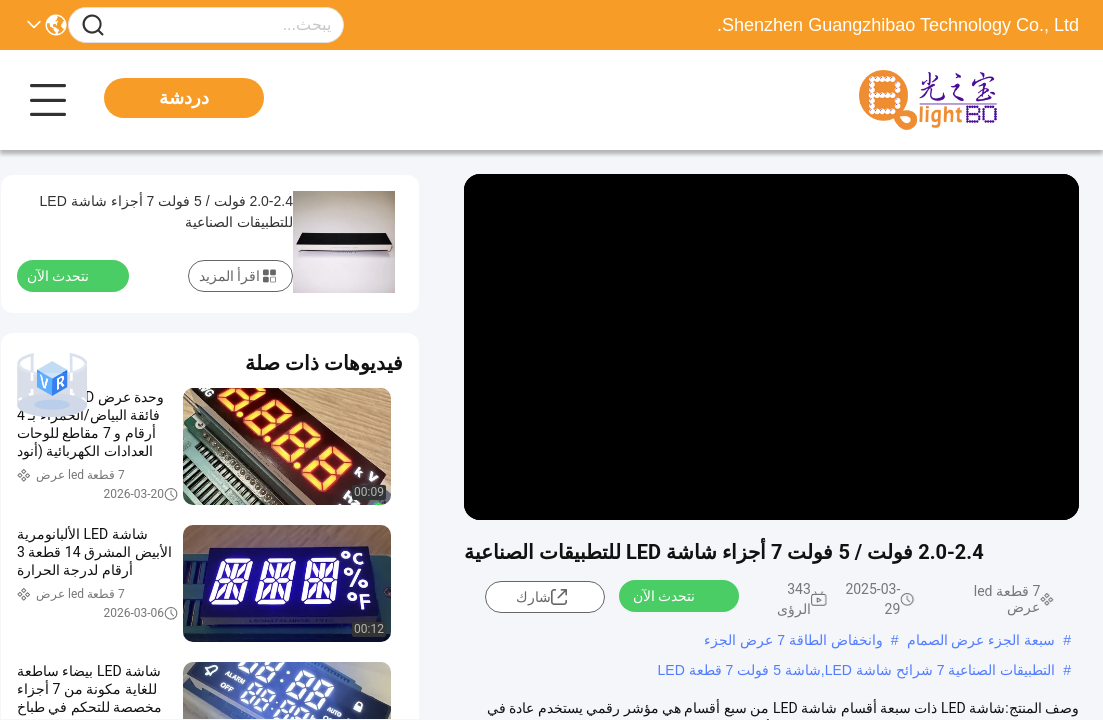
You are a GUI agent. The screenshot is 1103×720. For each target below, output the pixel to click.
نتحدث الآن (676, 595)
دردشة (184, 98)
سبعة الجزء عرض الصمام (981, 640)
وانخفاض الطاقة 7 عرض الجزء (793, 640)
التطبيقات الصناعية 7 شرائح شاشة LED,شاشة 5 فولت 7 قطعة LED (857, 670)
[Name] (93, 25)
